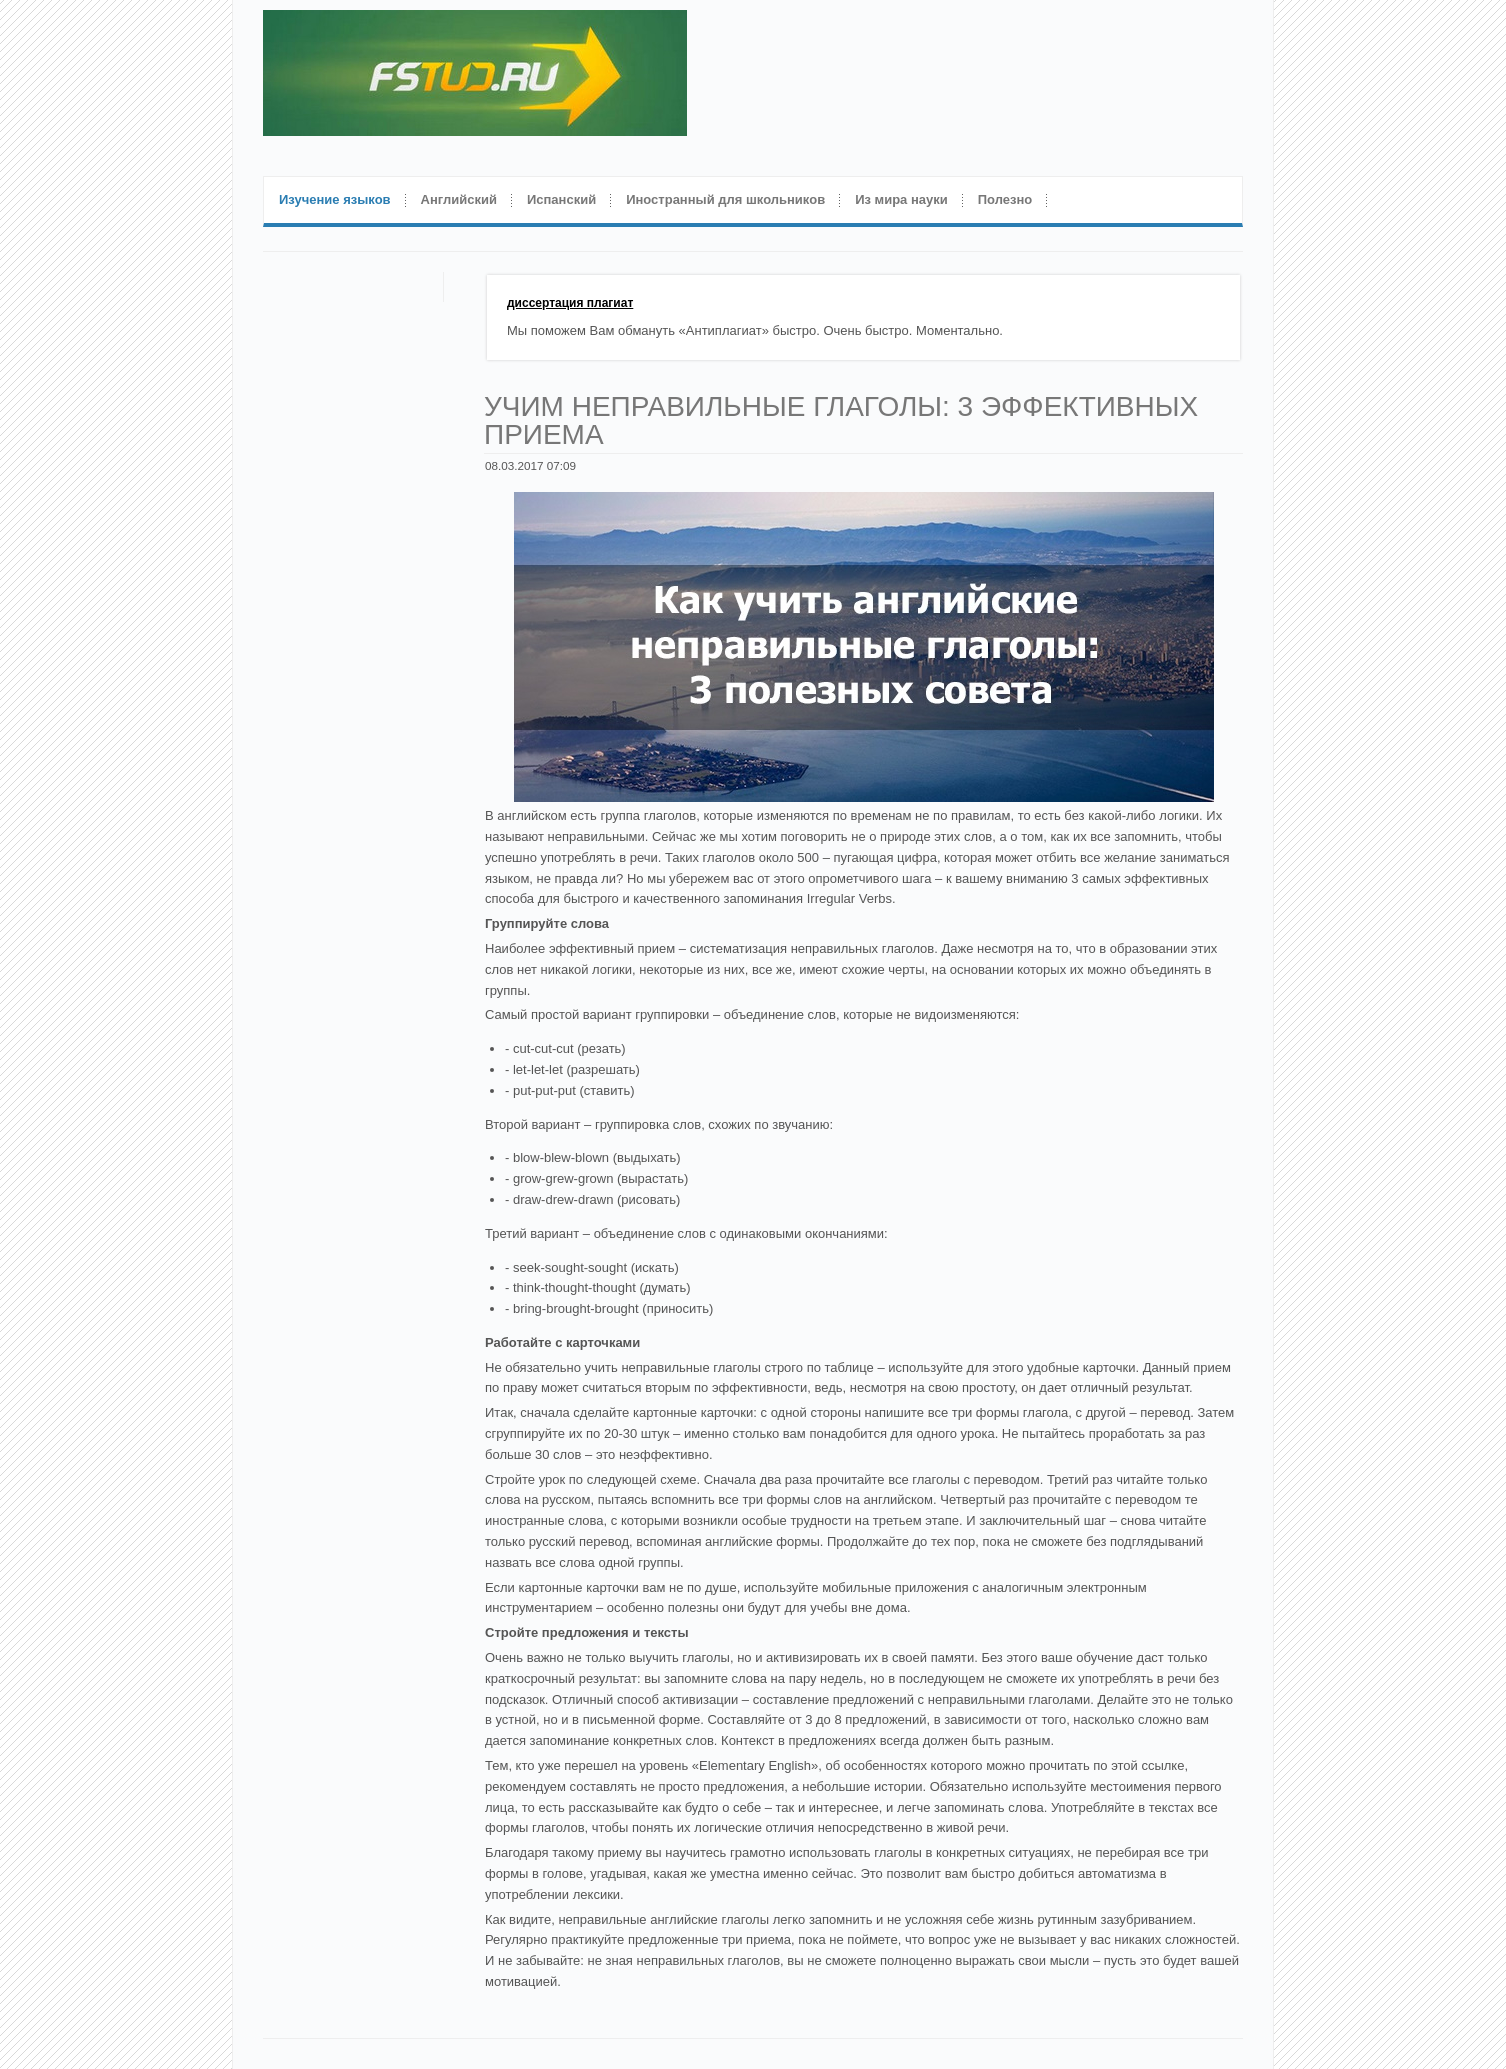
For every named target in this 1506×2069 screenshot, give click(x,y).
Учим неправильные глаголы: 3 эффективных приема (841, 420)
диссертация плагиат (570, 303)
